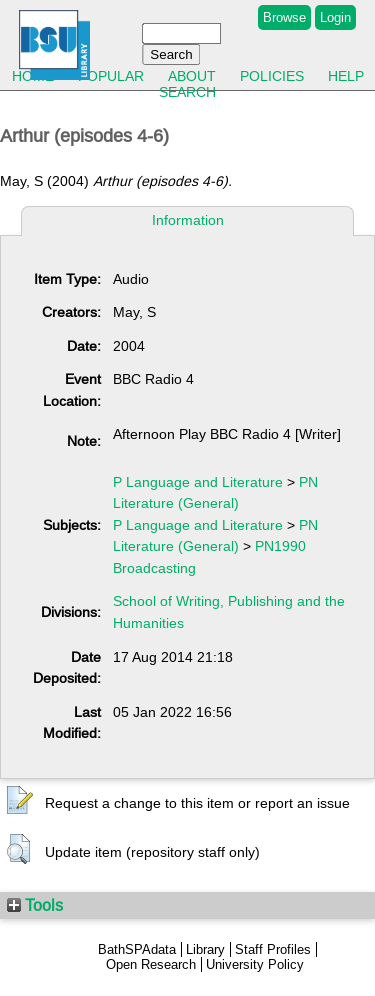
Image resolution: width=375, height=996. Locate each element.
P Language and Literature (198, 482)
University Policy (255, 964)
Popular (111, 76)
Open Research (151, 964)
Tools (35, 905)
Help (346, 76)
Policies (272, 76)
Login (335, 17)
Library (205, 949)
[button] (20, 801)
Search (187, 92)
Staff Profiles (273, 949)
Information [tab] (188, 220)
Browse (284, 17)
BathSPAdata (137, 949)
